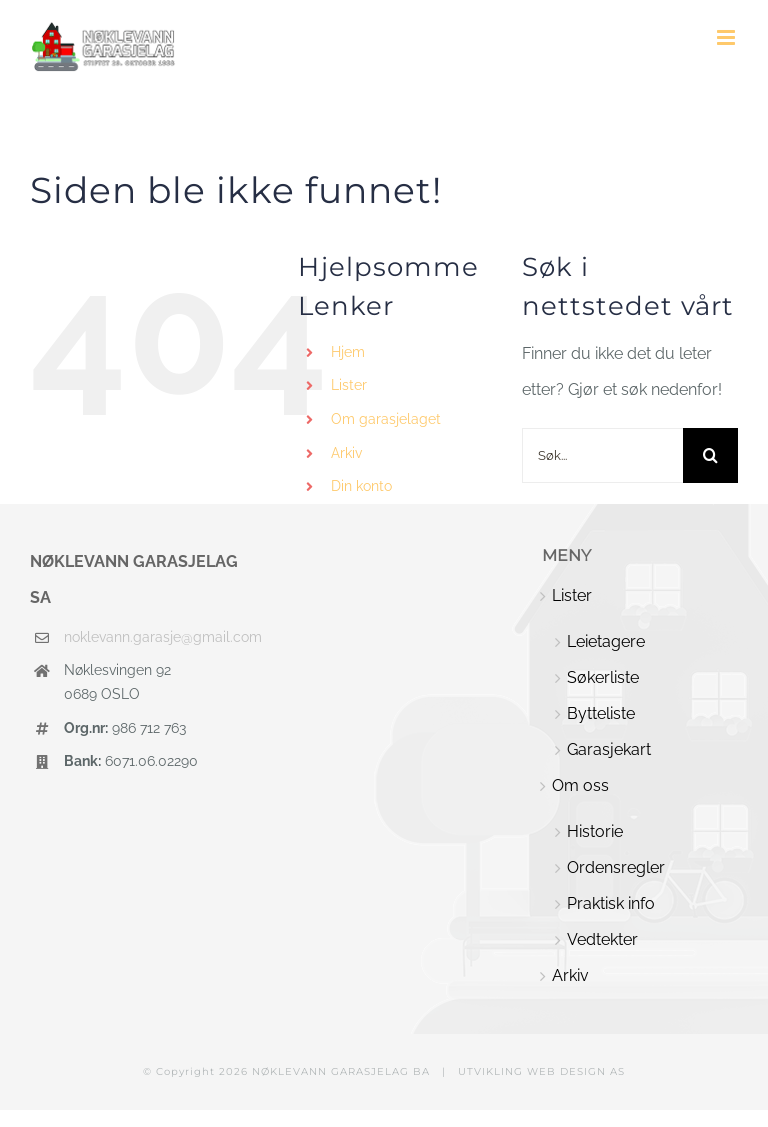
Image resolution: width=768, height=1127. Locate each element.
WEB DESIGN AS (576, 1071)
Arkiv (346, 453)
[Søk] (710, 455)
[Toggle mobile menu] (727, 37)
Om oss (580, 785)
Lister (349, 385)
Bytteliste (601, 713)
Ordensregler (616, 867)
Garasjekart (609, 749)
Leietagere (606, 641)
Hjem (348, 352)
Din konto (361, 486)
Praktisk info (611, 903)
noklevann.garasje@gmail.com (155, 637)
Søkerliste (603, 677)
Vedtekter (602, 939)
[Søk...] (602, 455)
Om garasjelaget (386, 419)
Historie (595, 831)
